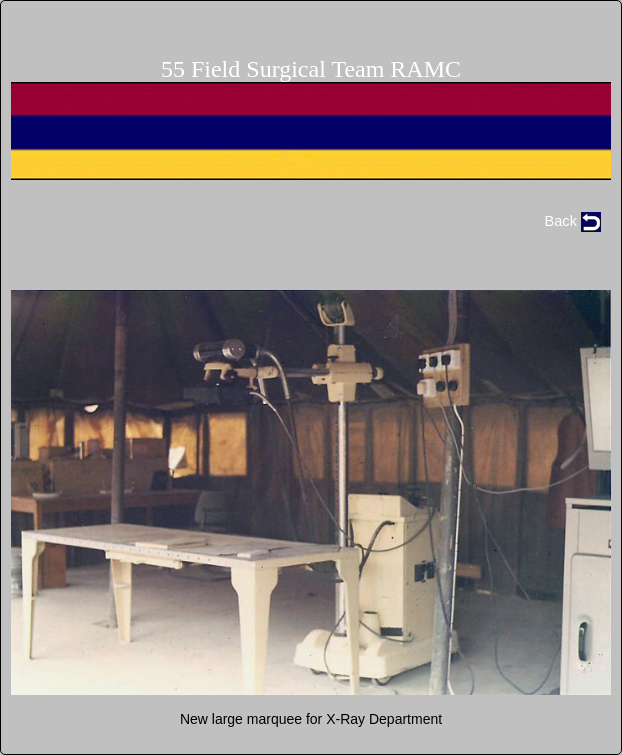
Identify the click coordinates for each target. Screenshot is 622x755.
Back (573, 221)
